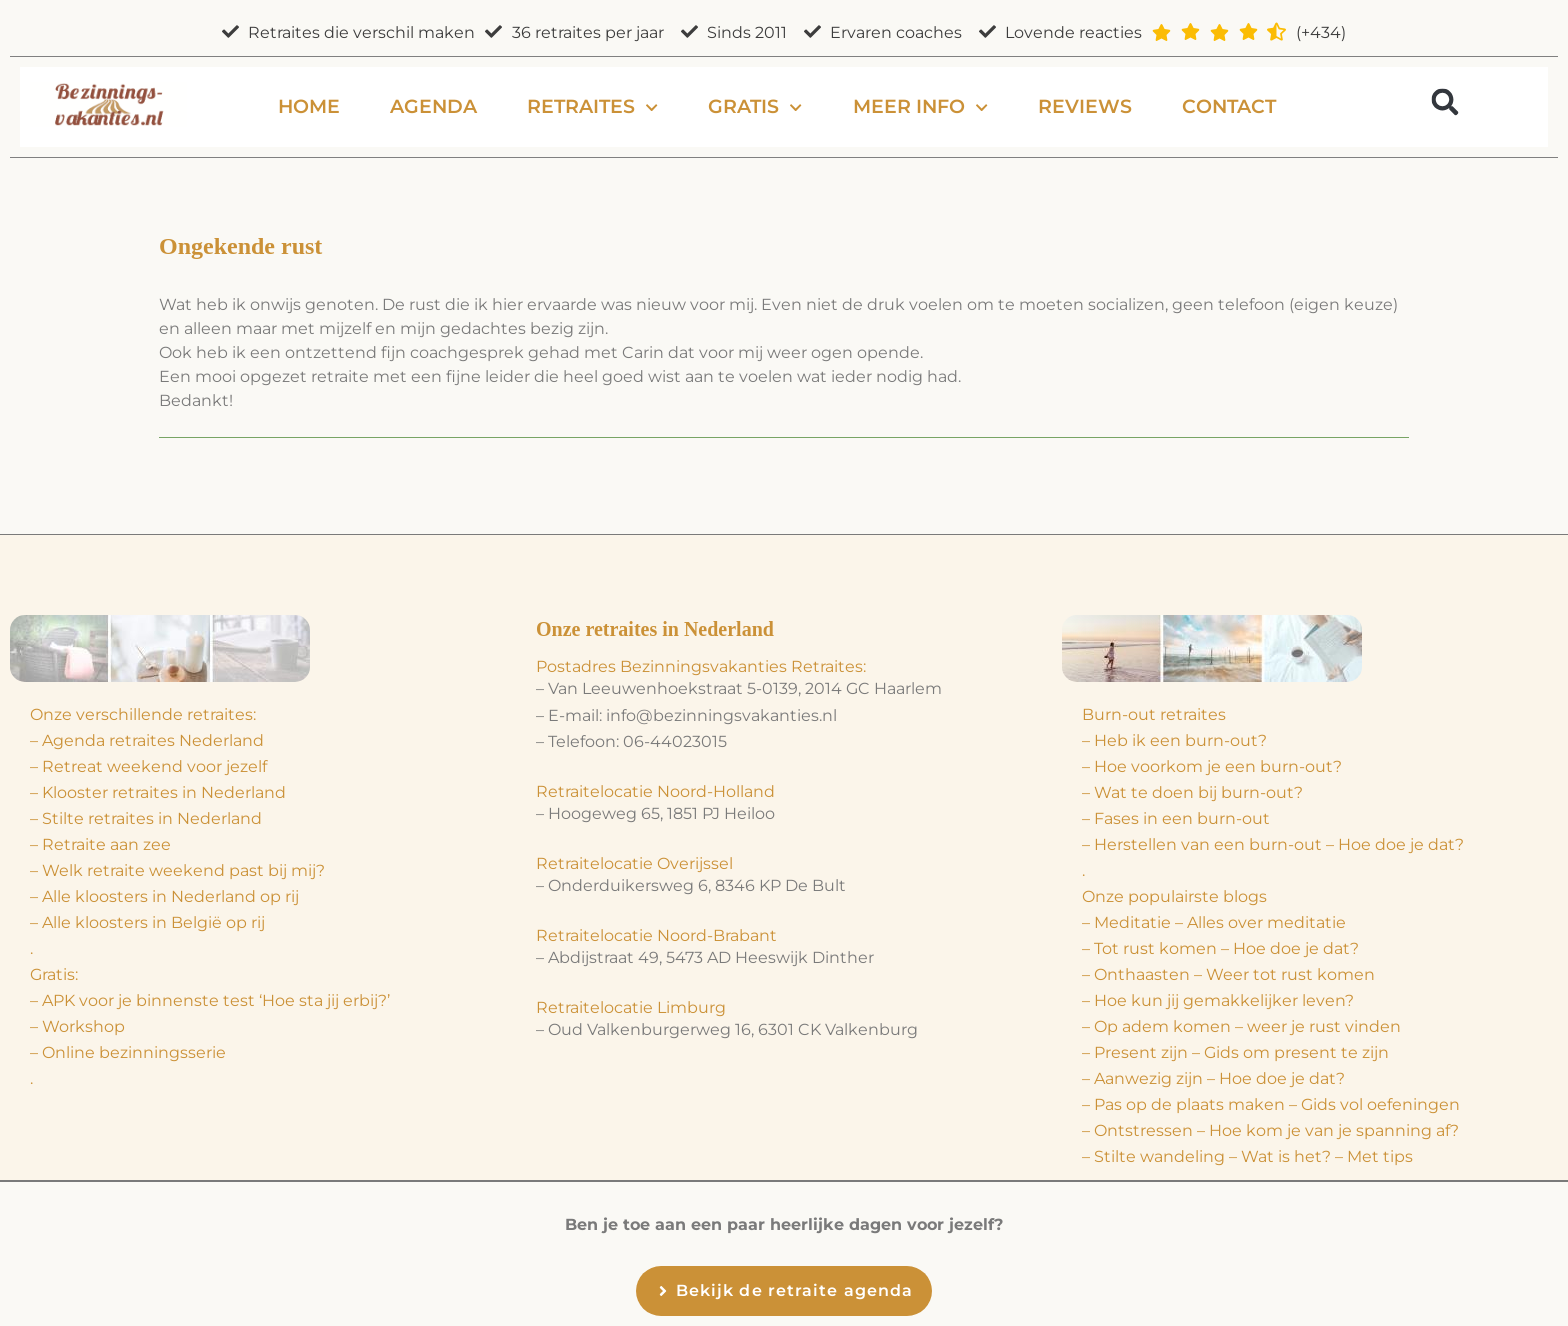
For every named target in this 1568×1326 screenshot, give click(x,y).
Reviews (1085, 106)
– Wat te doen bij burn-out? (1192, 792)
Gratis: (54, 974)
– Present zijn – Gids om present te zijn (1235, 1052)
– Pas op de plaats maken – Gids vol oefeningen (1271, 1104)
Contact (1229, 106)
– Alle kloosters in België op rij (147, 922)
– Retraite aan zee (100, 844)
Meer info (920, 107)
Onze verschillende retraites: (143, 714)
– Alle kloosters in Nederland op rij (164, 896)
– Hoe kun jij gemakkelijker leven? (1218, 1000)
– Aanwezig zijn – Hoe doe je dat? (1213, 1078)
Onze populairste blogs (1174, 896)
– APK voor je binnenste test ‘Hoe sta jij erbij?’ (210, 1000)
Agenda (433, 106)
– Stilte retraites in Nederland (146, 818)
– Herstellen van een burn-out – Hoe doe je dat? (1273, 844)
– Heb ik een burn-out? (1174, 740)
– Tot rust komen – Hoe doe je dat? (1220, 948)
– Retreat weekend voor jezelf (148, 766)
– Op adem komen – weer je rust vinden (1241, 1026)
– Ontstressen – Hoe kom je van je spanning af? (1270, 1130)
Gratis (755, 107)
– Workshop (77, 1026)
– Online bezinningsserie (128, 1052)
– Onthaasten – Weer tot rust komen (1228, 974)
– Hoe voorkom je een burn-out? (1212, 766)
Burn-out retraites (1154, 714)
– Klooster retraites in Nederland (158, 792)
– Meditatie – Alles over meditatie (1214, 922)
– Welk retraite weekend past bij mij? (177, 870)
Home (309, 106)
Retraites (592, 107)
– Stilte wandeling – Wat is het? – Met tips (1247, 1156)
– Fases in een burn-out (1176, 818)
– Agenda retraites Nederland (147, 740)
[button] (1445, 101)
